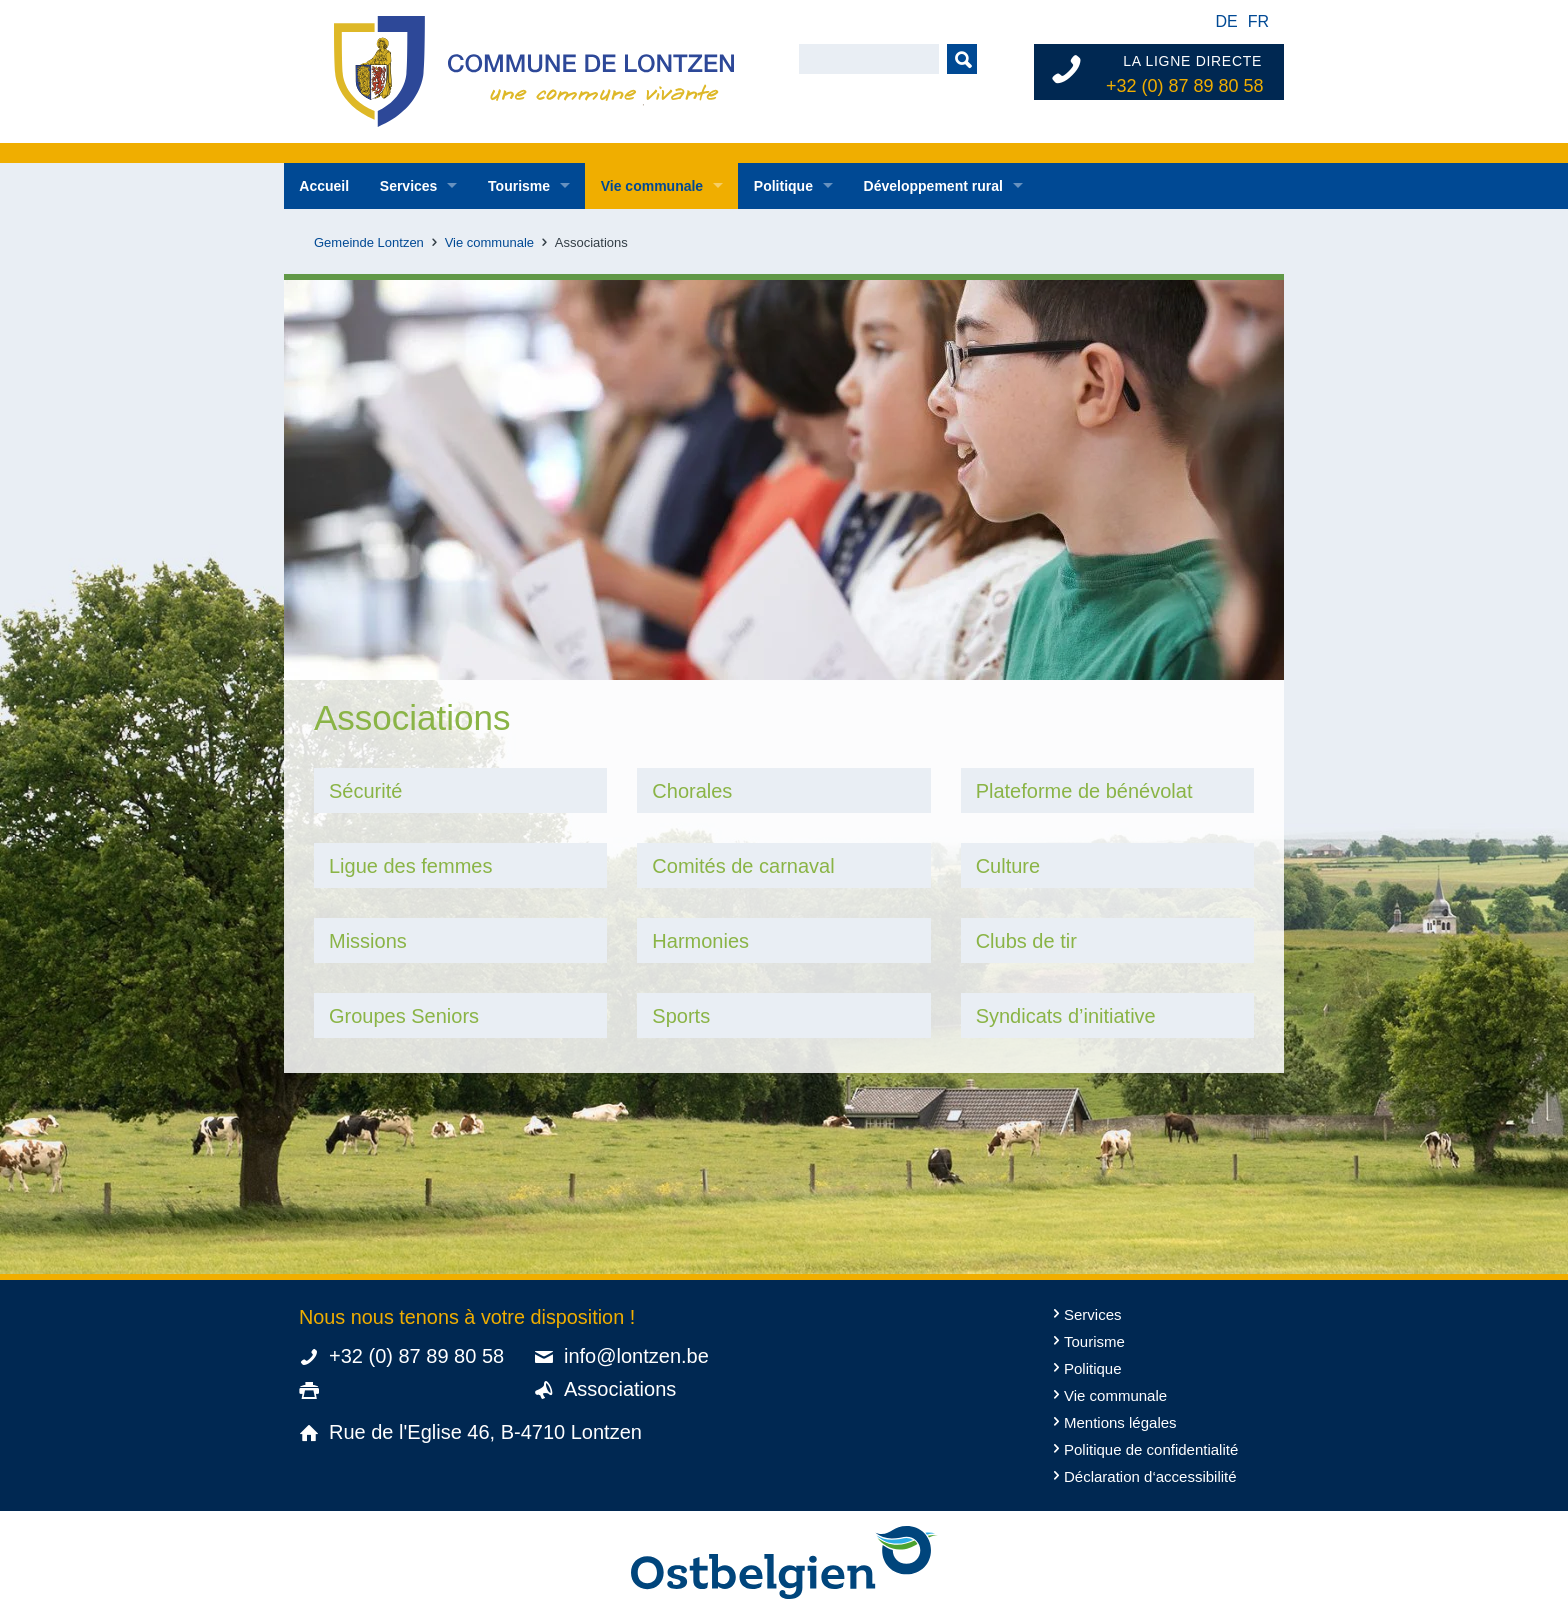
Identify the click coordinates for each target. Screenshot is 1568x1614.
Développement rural (933, 186)
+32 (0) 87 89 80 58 (1185, 86)
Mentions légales (1120, 1422)
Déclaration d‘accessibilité (1150, 1476)
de (1226, 21)
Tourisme (519, 186)
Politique (783, 186)
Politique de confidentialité (1151, 1449)
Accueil (324, 186)
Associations (620, 1389)
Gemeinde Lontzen (369, 242)
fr (1258, 21)
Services (409, 186)
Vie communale (652, 186)
